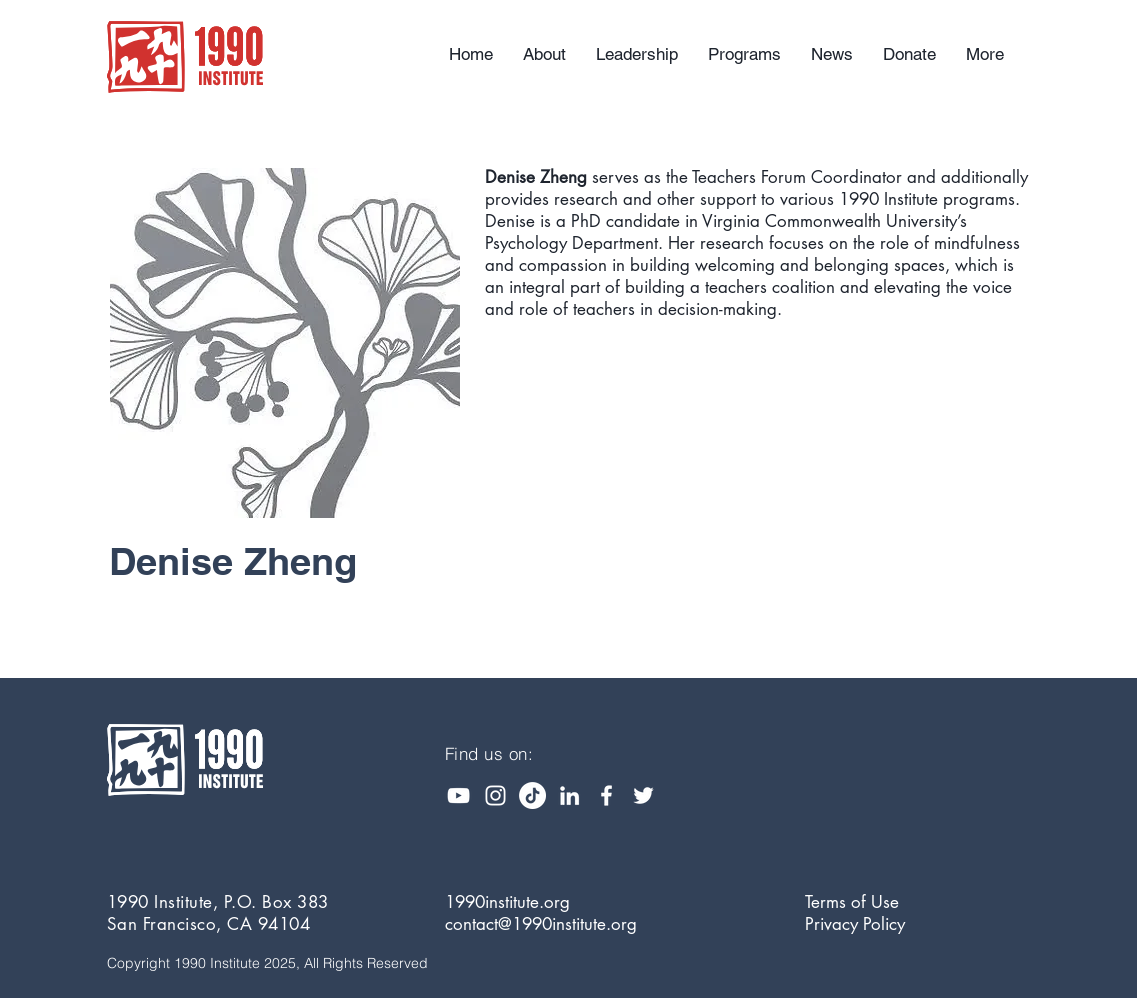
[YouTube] (458, 795)
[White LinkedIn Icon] (569, 795)
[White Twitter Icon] (643, 795)
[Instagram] (495, 795)
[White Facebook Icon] (606, 795)
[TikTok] (532, 795)
